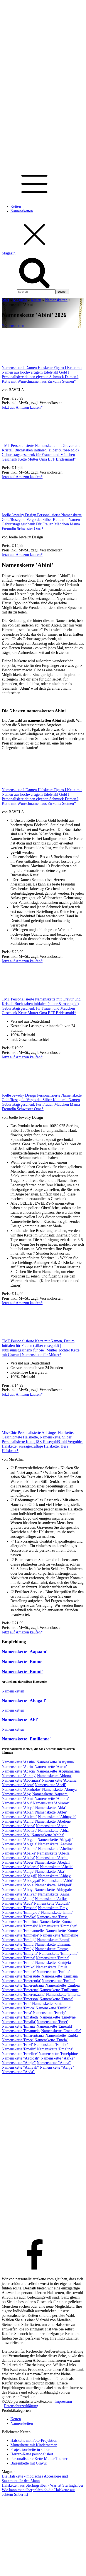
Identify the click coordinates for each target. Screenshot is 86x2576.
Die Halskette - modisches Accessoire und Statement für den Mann (35, 2478)
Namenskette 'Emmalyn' (58, 1926)
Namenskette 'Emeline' (20, 2053)
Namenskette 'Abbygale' (53, 1889)
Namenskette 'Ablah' (18, 1812)
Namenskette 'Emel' (17, 2044)
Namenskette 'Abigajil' (55, 1839)
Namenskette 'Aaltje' (18, 1871)
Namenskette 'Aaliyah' (19, 1894)
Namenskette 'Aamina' (55, 1844)
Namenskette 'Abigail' (19, 1839)
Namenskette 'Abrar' (18, 1785)
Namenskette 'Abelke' (19, 1853)
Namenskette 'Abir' (17, 1803)
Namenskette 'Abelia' (56, 1867)
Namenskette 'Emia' (47, 2003)
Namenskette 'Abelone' (53, 1821)
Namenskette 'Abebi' (52, 1858)
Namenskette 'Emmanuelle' (23, 1930)
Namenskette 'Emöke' (19, 1917)
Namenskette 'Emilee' (19, 1971)
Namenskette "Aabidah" (21, 2058)
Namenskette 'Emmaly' (20, 1926)
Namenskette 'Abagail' (24, 1700)
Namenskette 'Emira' (18, 1962)
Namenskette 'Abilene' (19, 1817)
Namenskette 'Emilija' (19, 1940)
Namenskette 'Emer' (52, 2022)
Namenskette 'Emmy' (51, 1949)
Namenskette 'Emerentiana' (23, 1985)
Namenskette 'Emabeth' (20, 2017)
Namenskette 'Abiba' (47, 1835)
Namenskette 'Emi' (16, 2003)
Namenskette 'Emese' (56, 1999)
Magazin (20, 300)
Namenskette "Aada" (18, 2072)
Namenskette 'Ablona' (54, 1776)
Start (5, 300)
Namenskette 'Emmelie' (20, 1935)
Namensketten (21, 211)
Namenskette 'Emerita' (63, 1994)
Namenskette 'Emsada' (19, 1908)
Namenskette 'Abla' (50, 1807)
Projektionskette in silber (30, 2449)
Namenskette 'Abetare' (19, 1830)
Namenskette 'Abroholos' (21, 1789)
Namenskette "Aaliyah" (20, 2067)
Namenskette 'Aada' (17, 1903)
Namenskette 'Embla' (61, 2035)
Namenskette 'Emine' (52, 1958)
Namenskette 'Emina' (18, 1958)
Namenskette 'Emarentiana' (23, 2035)
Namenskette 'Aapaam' (24, 1651)
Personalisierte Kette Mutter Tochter (38, 2458)
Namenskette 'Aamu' (18, 1821)
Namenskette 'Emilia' (53, 1971)
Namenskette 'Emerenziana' (23, 1994)
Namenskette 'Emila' (52, 1967)
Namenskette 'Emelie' (51, 2044)
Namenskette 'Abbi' (57, 1880)
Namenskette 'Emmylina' (58, 1953)
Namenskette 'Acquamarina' (58, 1771)
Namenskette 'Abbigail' (53, 1885)
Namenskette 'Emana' (18, 2026)
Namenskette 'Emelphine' (58, 2053)
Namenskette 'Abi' (20, 1719)
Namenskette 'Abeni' (52, 1826)
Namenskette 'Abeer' (18, 1862)
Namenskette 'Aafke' (51, 1899)
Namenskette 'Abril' (50, 1785)
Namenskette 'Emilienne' (26, 1738)
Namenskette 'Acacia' (18, 1771)
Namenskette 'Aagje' (18, 1899)
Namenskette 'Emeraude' (21, 1976)
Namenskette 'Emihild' (53, 2008)
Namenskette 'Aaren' (50, 1766)
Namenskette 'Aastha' (18, 1762)
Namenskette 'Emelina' (55, 2049)
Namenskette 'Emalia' (19, 2022)
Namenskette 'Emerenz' (20, 1990)
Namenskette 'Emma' (55, 1921)
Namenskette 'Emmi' (22, 1671)
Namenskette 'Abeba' (18, 1858)
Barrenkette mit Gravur (28, 2463)
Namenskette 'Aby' (16, 1794)
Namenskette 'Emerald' (54, 2026)
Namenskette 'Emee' (18, 2040)
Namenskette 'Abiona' (51, 1798)
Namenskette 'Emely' (49, 2012)
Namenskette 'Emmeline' (59, 1935)
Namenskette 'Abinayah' (57, 1817)
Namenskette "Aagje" (19, 2063)
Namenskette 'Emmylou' (21, 1912)
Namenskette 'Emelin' (19, 2049)
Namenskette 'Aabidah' (52, 1903)
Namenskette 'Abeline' (55, 1848)
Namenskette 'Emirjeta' (53, 1962)
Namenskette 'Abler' (51, 1812)
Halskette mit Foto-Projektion (33, 2440)
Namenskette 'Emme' (23, 1661)
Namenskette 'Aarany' (19, 1776)
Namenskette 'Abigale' (19, 1844)
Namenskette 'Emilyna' (20, 1953)
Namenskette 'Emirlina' (20, 1921)
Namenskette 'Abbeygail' (21, 1880)
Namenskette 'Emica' (18, 2008)
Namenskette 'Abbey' (54, 1876)
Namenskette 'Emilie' (58, 1981)
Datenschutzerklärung (21, 2406)
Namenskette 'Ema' (17, 2012)
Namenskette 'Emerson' (20, 1999)
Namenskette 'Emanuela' (21, 2031)
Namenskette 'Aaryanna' (55, 1762)
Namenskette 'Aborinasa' (21, 1780)
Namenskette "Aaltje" (57, 2067)
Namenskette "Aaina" (54, 2063)
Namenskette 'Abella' (53, 1853)
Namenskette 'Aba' (49, 1871)
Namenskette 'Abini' (18, 1798)
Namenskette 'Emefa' (50, 2040)
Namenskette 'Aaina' (54, 1894)
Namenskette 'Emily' (18, 1949)
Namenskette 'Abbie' (18, 1885)
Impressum (63, 2401)
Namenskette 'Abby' (17, 1889)
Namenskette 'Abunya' (59, 1789)
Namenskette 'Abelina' (19, 1848)
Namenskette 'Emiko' (18, 1967)
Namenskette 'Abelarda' (20, 1867)
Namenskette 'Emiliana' (59, 1976)
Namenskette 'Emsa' (52, 1917)
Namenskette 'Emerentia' (21, 1981)
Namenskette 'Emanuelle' (61, 2031)
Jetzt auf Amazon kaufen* (22, 407)
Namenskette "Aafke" (58, 2058)
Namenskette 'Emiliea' (62, 1985)
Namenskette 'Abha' (53, 1830)
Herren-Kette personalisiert (31, 2454)
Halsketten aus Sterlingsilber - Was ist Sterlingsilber (42, 2485)
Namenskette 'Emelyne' (57, 2017)
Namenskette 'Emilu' (18, 1944)
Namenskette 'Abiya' (18, 1807)
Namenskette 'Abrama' (59, 1780)
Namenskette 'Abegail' (52, 1862)
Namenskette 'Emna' (57, 1912)
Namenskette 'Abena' (18, 1826)
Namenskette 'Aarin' (18, 1766)
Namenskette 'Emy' (53, 1908)
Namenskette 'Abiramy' (51, 1803)
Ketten (15, 206)
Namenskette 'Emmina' (53, 1944)
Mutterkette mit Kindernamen (33, 2445)
